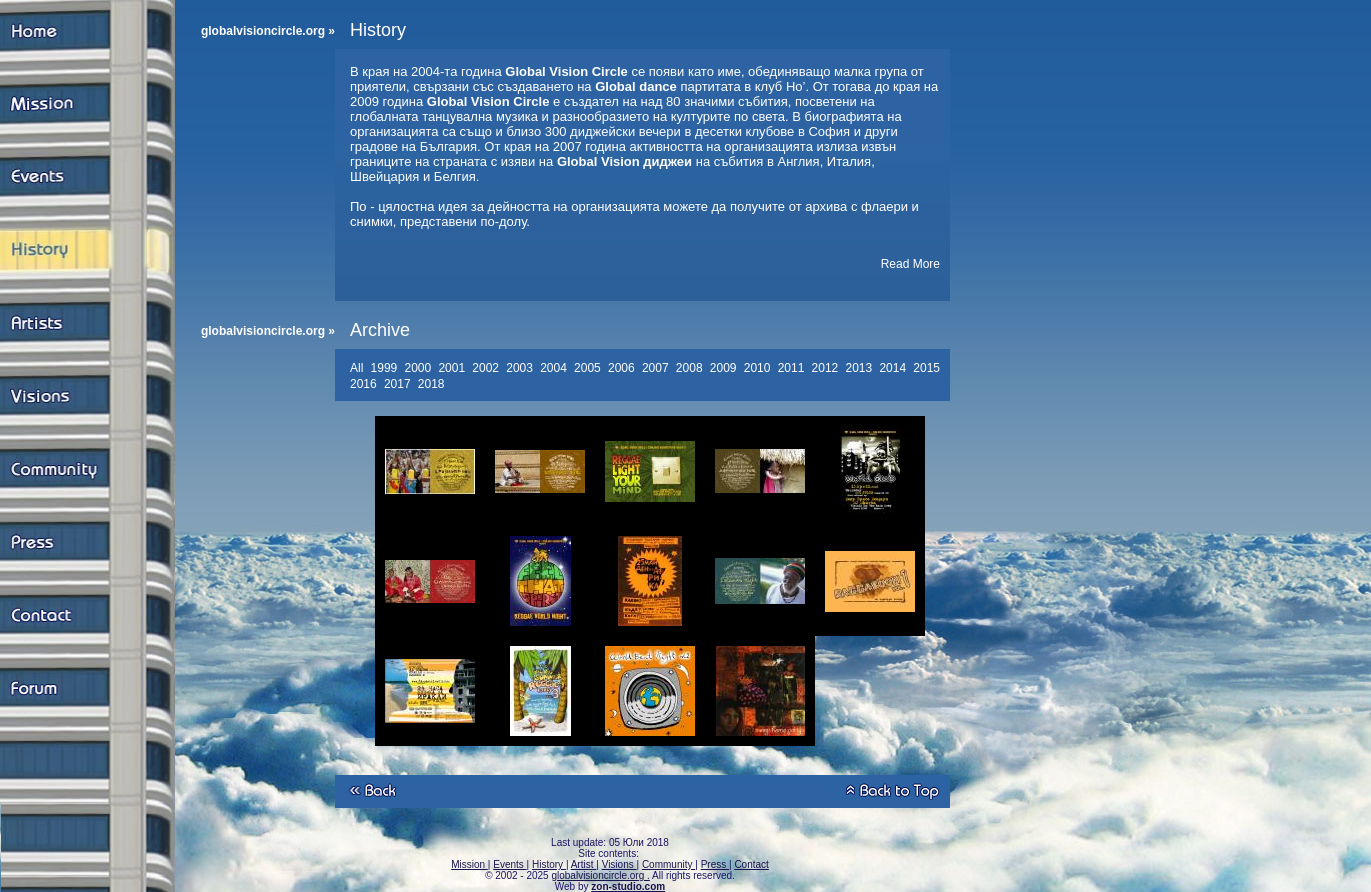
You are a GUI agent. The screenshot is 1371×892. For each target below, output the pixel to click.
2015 (928, 368)
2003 (521, 368)
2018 (433, 384)
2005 (589, 368)
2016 (365, 384)
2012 (827, 368)
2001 (453, 368)
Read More (910, 264)
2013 (860, 368)
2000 (419, 368)
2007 (657, 368)
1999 (386, 368)
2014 (894, 368)
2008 (691, 368)
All (358, 368)
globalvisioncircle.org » (268, 31)
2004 (555, 368)
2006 (623, 368)
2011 (793, 368)
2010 (759, 368)
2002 (487, 368)
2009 (725, 368)
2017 (399, 384)
